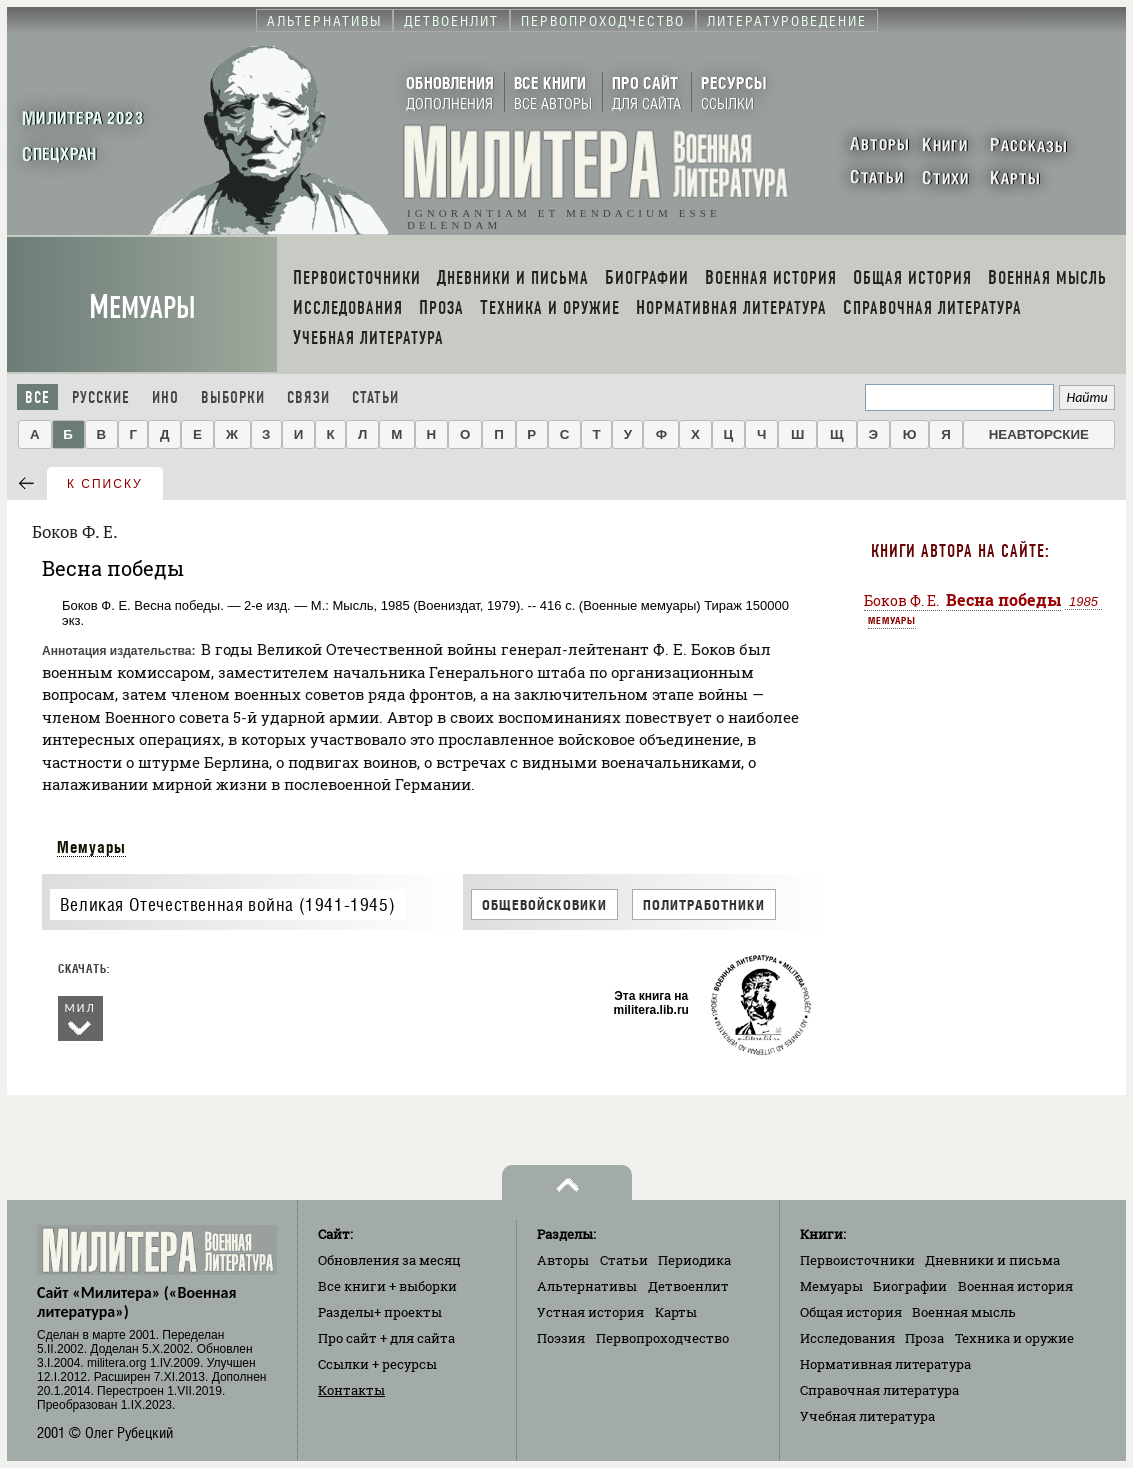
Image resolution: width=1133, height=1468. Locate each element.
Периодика (694, 1260)
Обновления (389, 1260)
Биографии (910, 1286)
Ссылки (377, 1364)
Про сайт (386, 1338)
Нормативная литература (885, 1364)
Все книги (387, 1286)
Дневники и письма (992, 1260)
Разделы (380, 1312)
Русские (101, 397)
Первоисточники (857, 1260)
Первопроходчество (662, 1338)
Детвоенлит (688, 1286)
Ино (165, 397)
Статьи (375, 397)
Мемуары (142, 307)
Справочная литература (879, 1390)
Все (37, 397)
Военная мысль (964, 1312)
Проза (924, 1338)
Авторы (563, 1260)
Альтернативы (587, 1286)
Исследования (847, 1338)
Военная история (1015, 1286)
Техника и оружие (1014, 1338)
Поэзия (561, 1338)
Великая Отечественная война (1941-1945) (227, 904)
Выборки (233, 397)
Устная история (590, 1312)
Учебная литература (867, 1416)
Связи (308, 397)
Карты (676, 1312)
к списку (105, 484)
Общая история (851, 1312)
